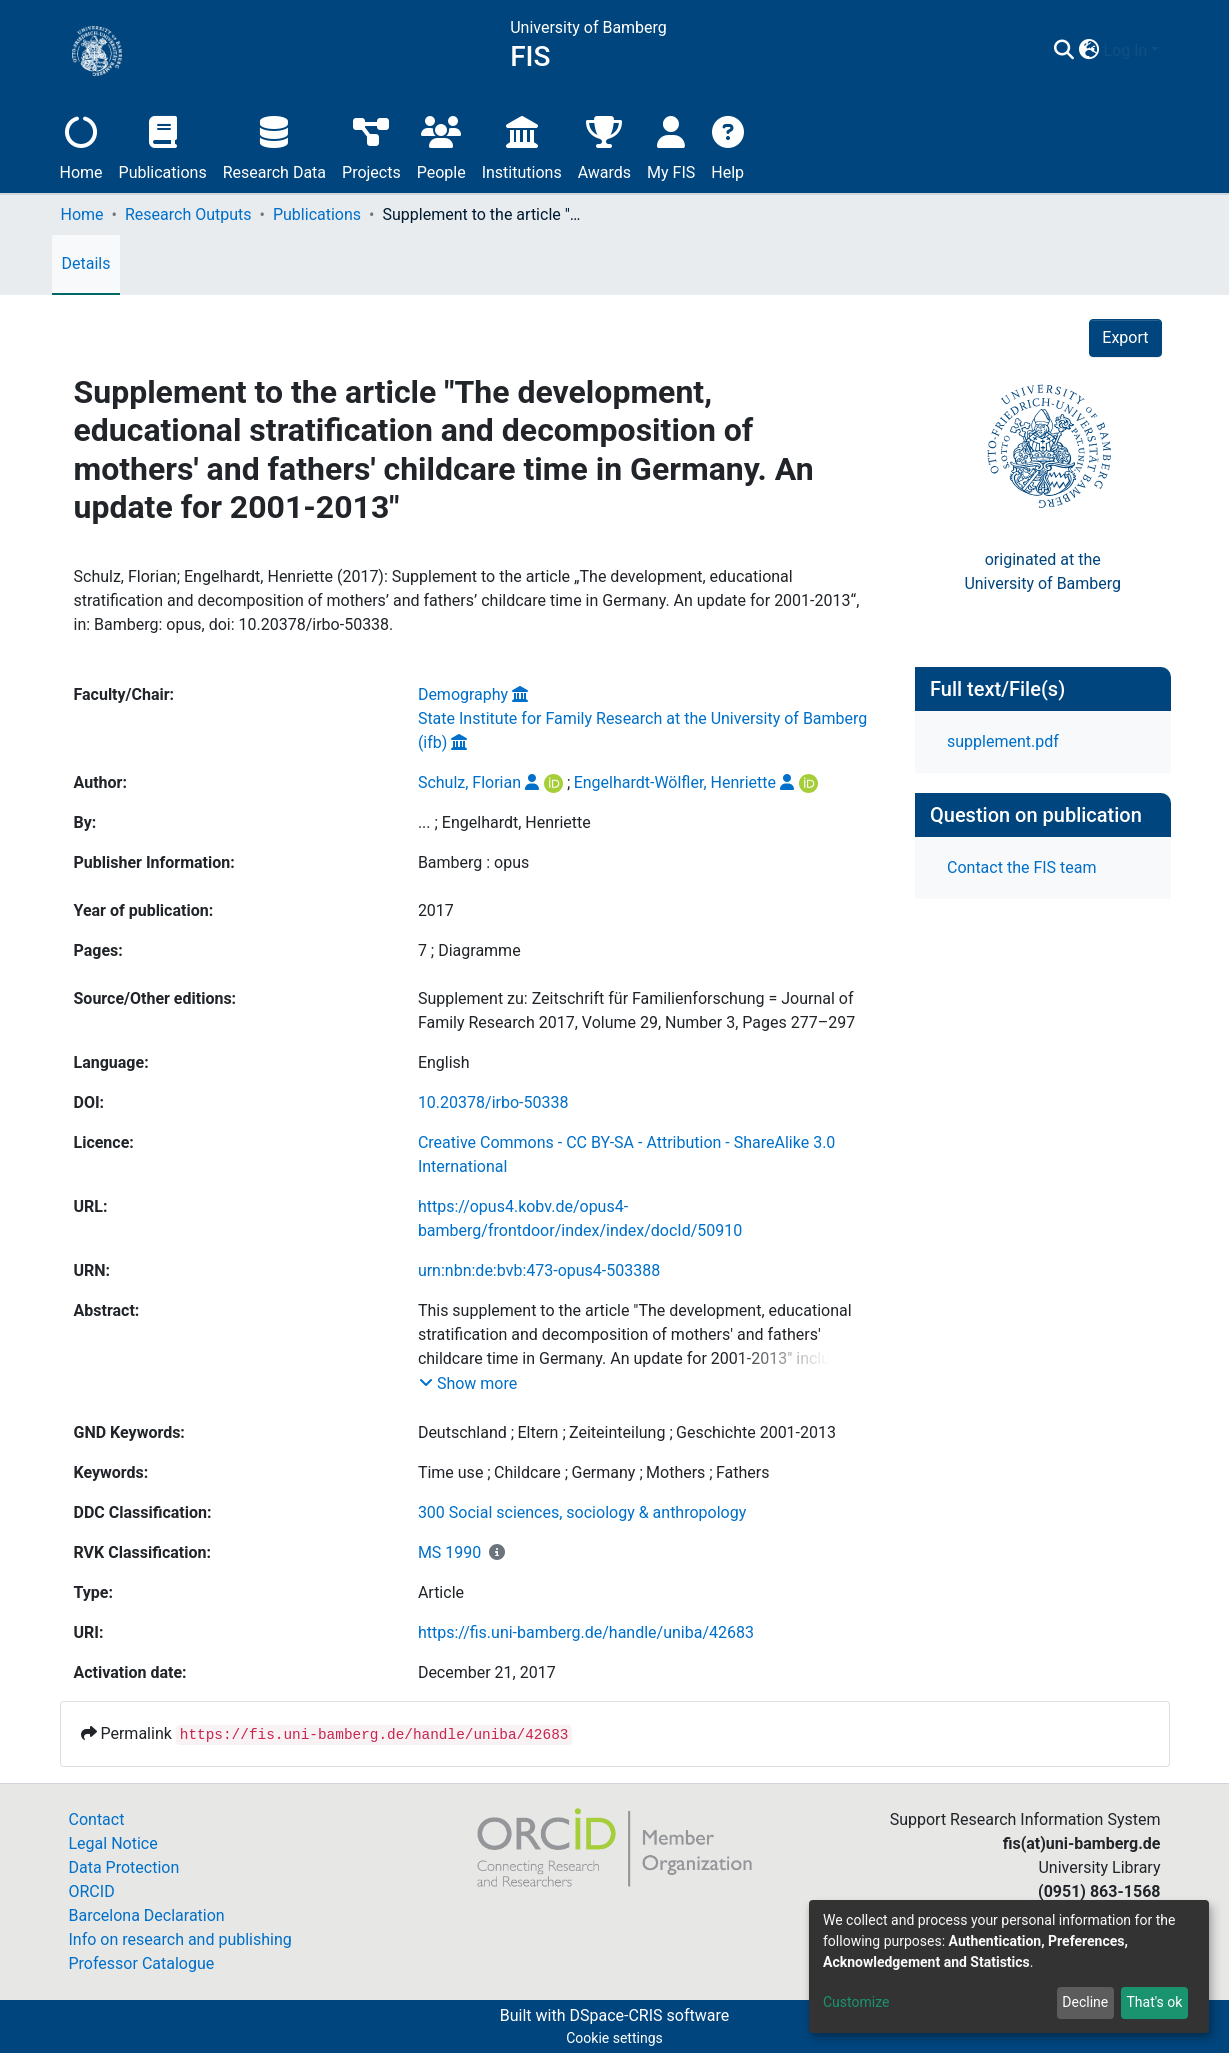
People (441, 145)
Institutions (522, 145)
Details (86, 263)
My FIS (671, 145)
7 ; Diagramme (469, 950)
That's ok (1154, 2002)
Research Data (274, 145)
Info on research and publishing (180, 1939)
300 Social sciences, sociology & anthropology (582, 1512)
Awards (604, 145)
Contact (97, 1819)
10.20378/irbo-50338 (493, 1102)
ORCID (92, 1891)
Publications (163, 145)
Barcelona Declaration (147, 1915)
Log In (1126, 50)
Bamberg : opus (473, 862)
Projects (371, 145)
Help (727, 145)
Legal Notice (113, 1843)
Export (1125, 337)
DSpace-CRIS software (649, 2015)
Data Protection (124, 1867)
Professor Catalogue (142, 1963)
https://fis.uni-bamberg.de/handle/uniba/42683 (586, 1632)
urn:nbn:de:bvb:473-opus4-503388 (539, 1270)
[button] (1089, 51)
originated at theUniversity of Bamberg (1042, 571)
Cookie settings (614, 2038)
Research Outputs (188, 214)
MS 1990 (449, 1552)
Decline (1085, 2002)
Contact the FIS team (1022, 867)
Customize (856, 2002)
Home (81, 145)
